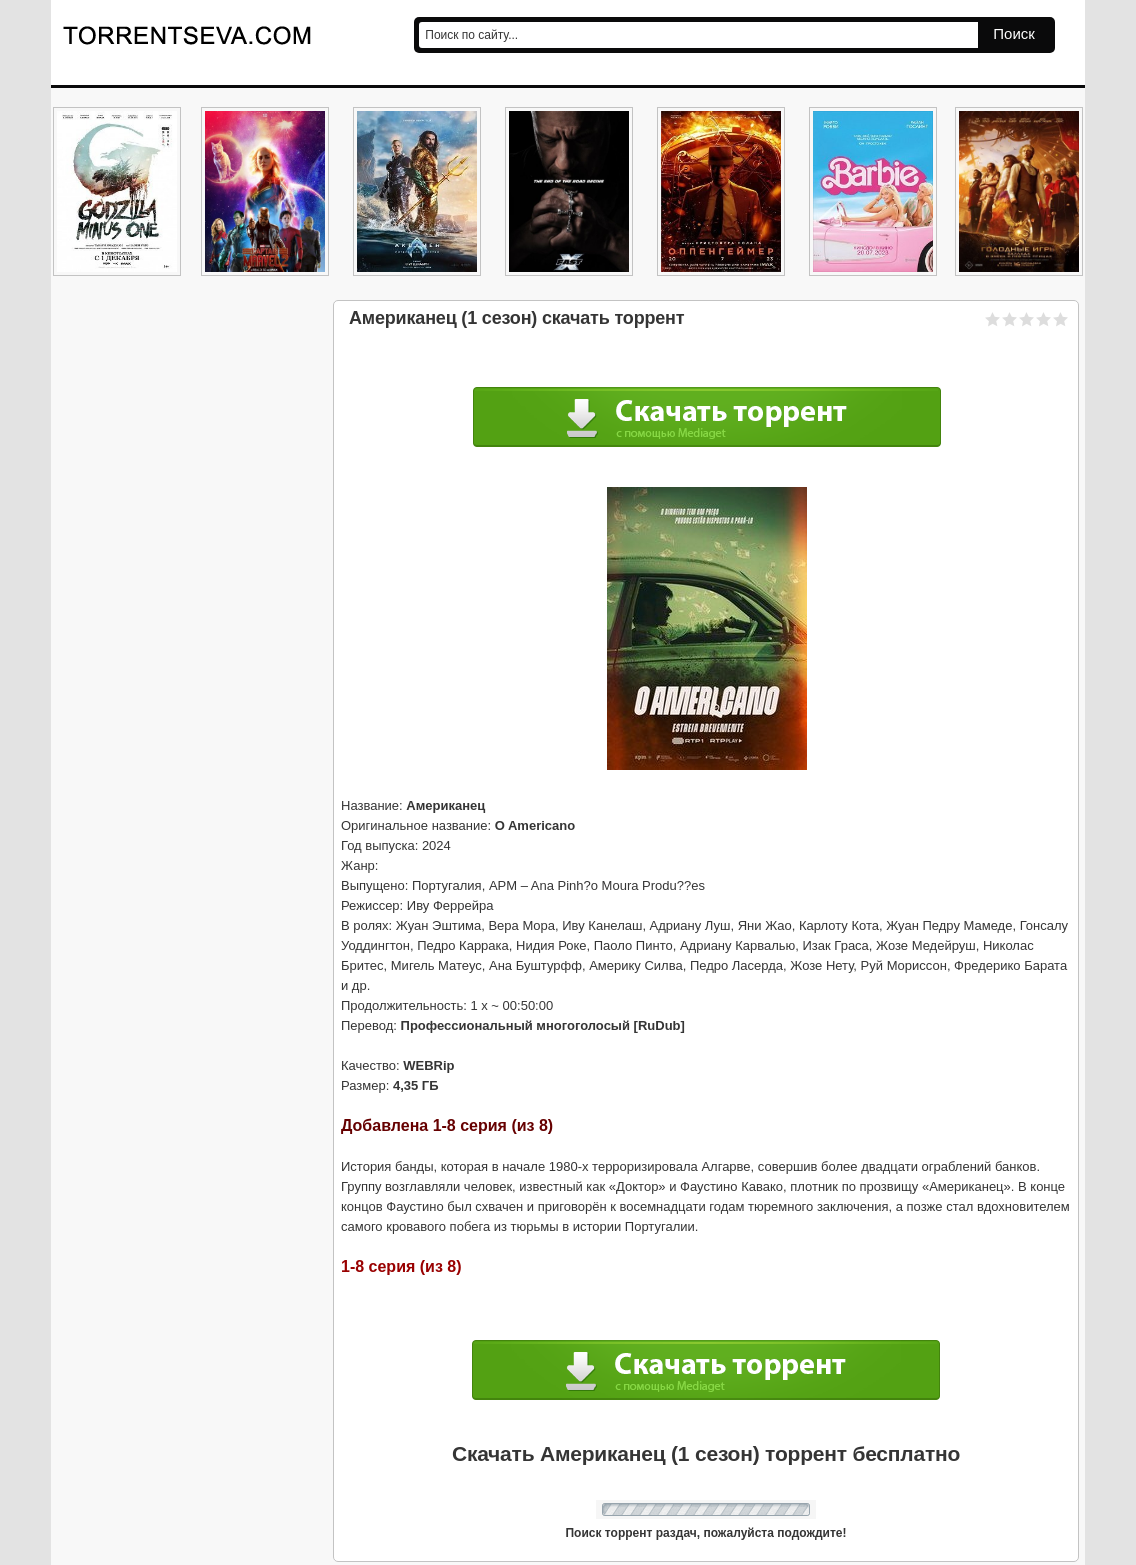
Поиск (1014, 33)
